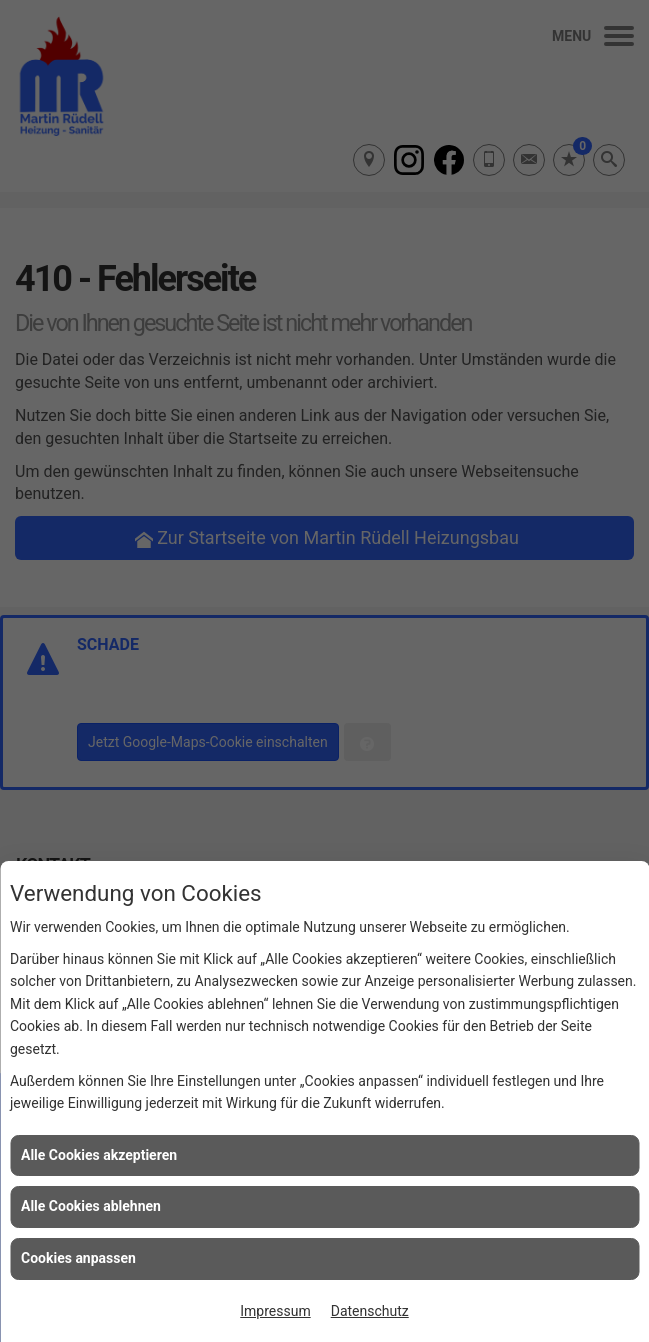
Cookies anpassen (78, 1258)
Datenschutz (370, 1311)
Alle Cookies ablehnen (91, 1206)
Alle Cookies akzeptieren (99, 1155)
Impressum (275, 1311)
